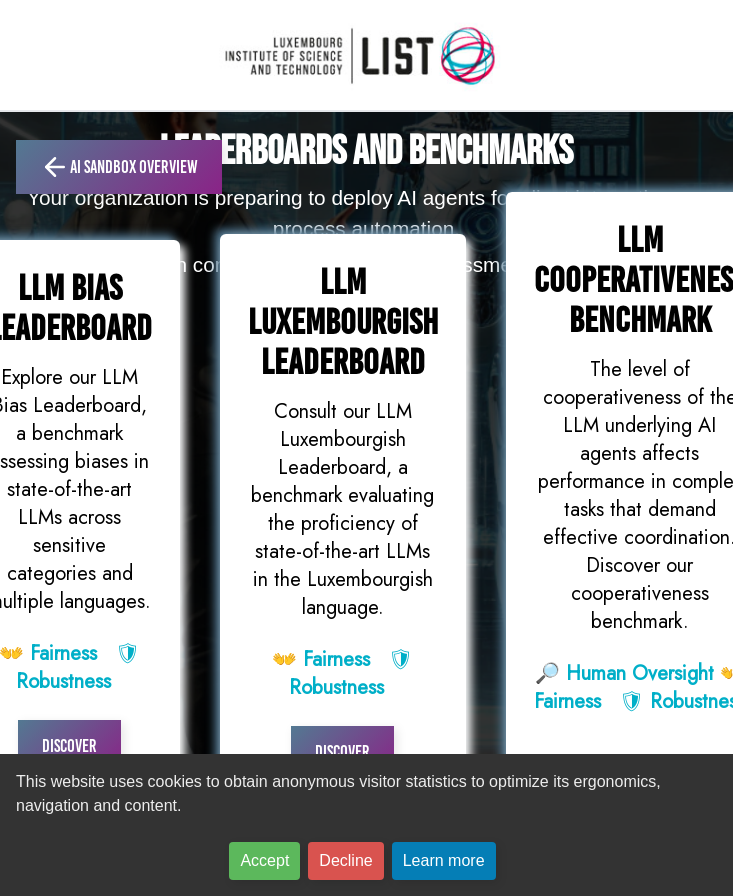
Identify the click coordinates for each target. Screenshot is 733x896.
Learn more (444, 860)
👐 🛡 (342, 673)
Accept (264, 860)
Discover (69, 746)
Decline (345, 860)
